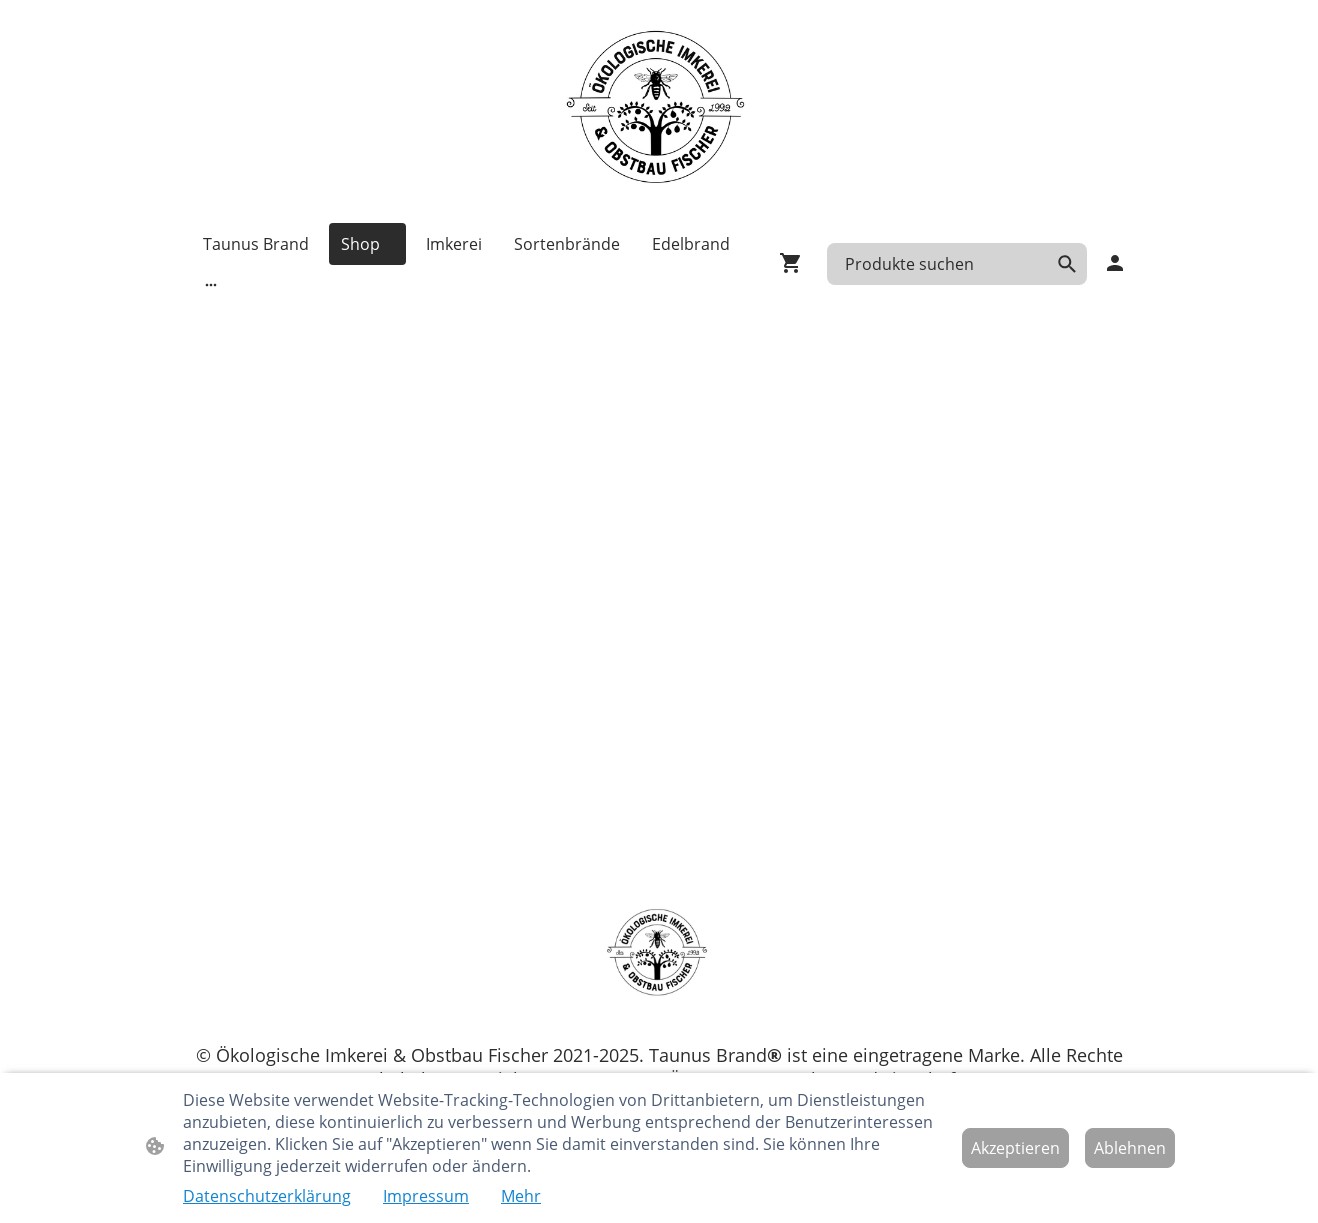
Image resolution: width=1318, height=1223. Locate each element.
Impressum (426, 1196)
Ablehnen (1130, 1148)
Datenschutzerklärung (267, 1196)
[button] (1067, 264)
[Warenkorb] (795, 263)
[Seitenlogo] (659, 111)
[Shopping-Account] (1115, 263)
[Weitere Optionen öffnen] (211, 284)
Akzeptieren (1015, 1148)
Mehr (521, 1196)
